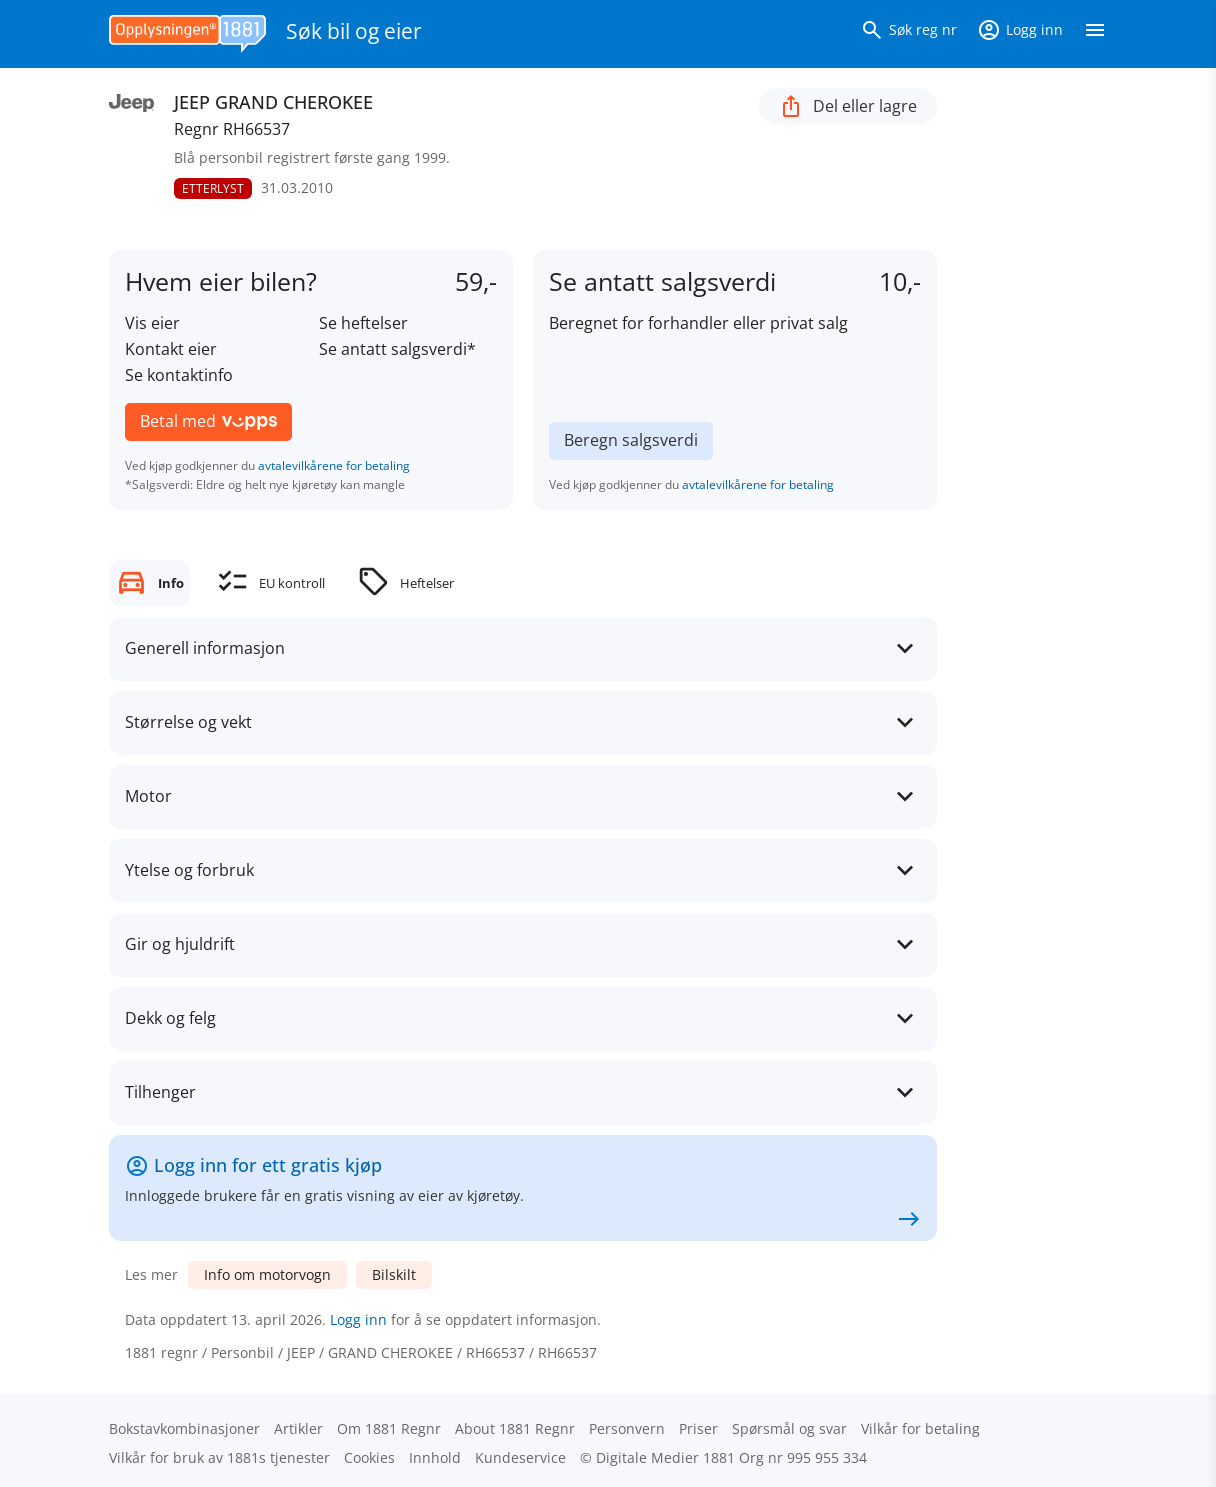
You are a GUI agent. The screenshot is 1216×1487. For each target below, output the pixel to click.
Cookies (369, 1457)
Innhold (435, 1457)
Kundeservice (520, 1457)
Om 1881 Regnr (389, 1428)
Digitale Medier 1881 (665, 1457)
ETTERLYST (213, 188)
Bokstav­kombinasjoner (184, 1428)
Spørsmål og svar (789, 1428)
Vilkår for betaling (920, 1428)
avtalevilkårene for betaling (334, 465)
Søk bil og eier (354, 31)
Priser (698, 1428)
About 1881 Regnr (515, 1428)
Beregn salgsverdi (631, 440)
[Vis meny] (1095, 34)
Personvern (627, 1428)
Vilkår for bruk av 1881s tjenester (219, 1457)
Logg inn (358, 1319)
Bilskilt (394, 1274)
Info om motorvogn (267, 1274)
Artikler (298, 1428)
